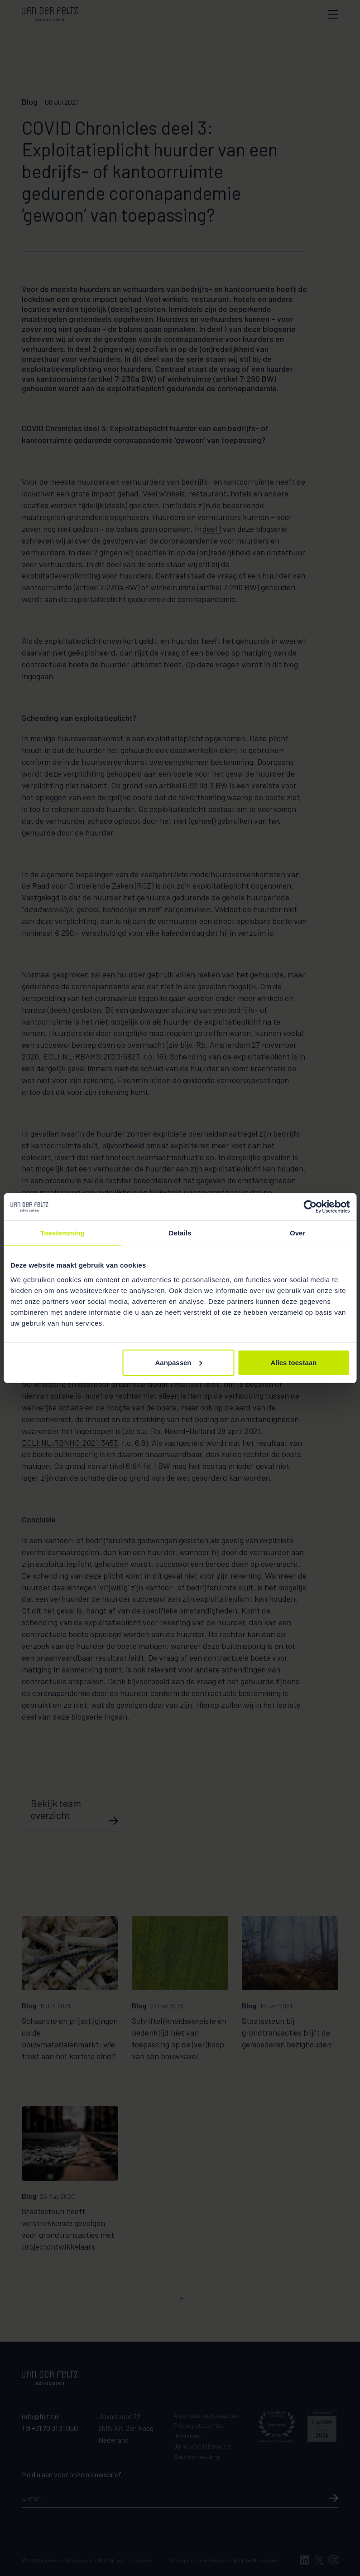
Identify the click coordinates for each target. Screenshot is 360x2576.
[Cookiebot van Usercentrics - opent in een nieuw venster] (310, 1207)
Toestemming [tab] (62, 1233)
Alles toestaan (294, 1362)
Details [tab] (180, 1233)
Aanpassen (178, 1362)
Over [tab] (298, 1233)
